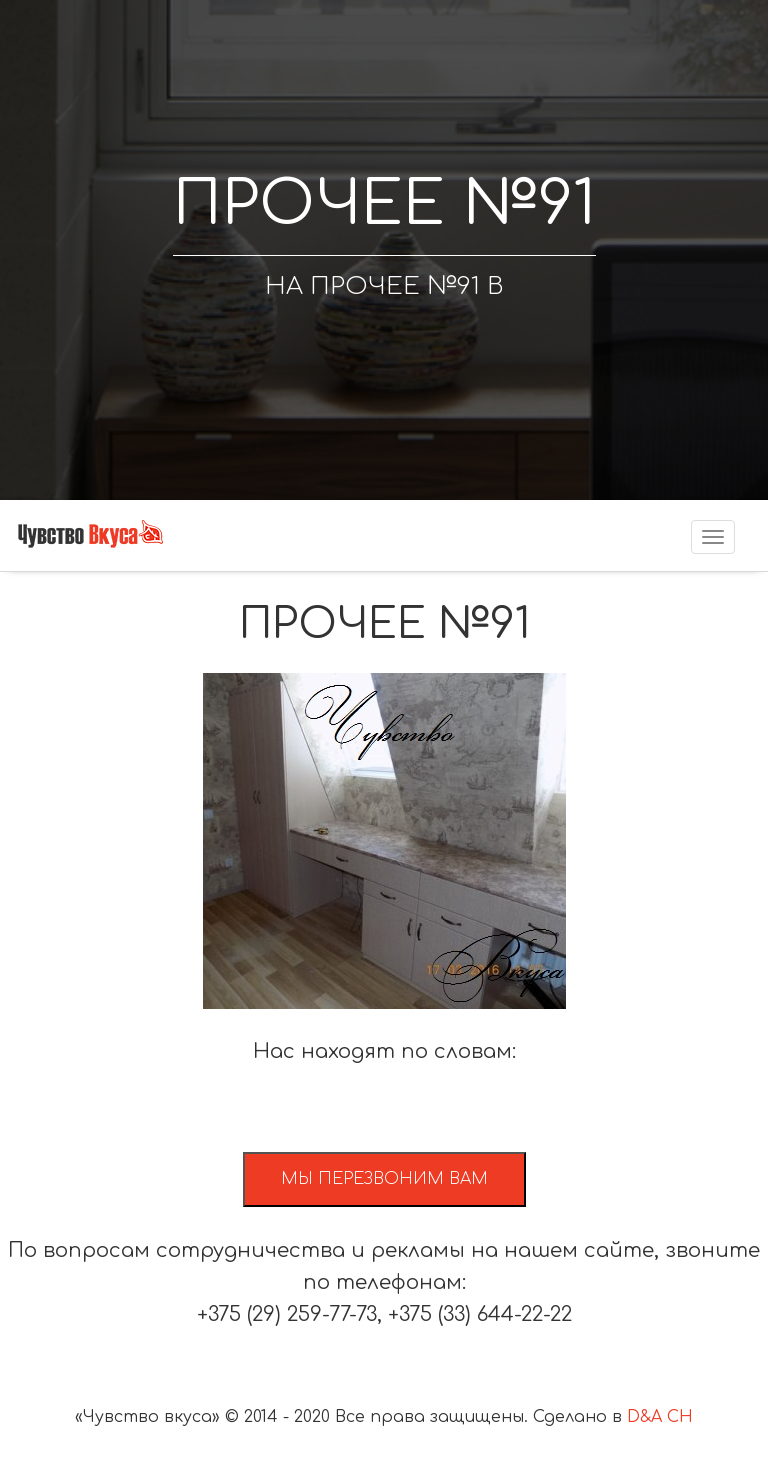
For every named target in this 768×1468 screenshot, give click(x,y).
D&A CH (660, 1417)
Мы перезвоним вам (384, 1179)
